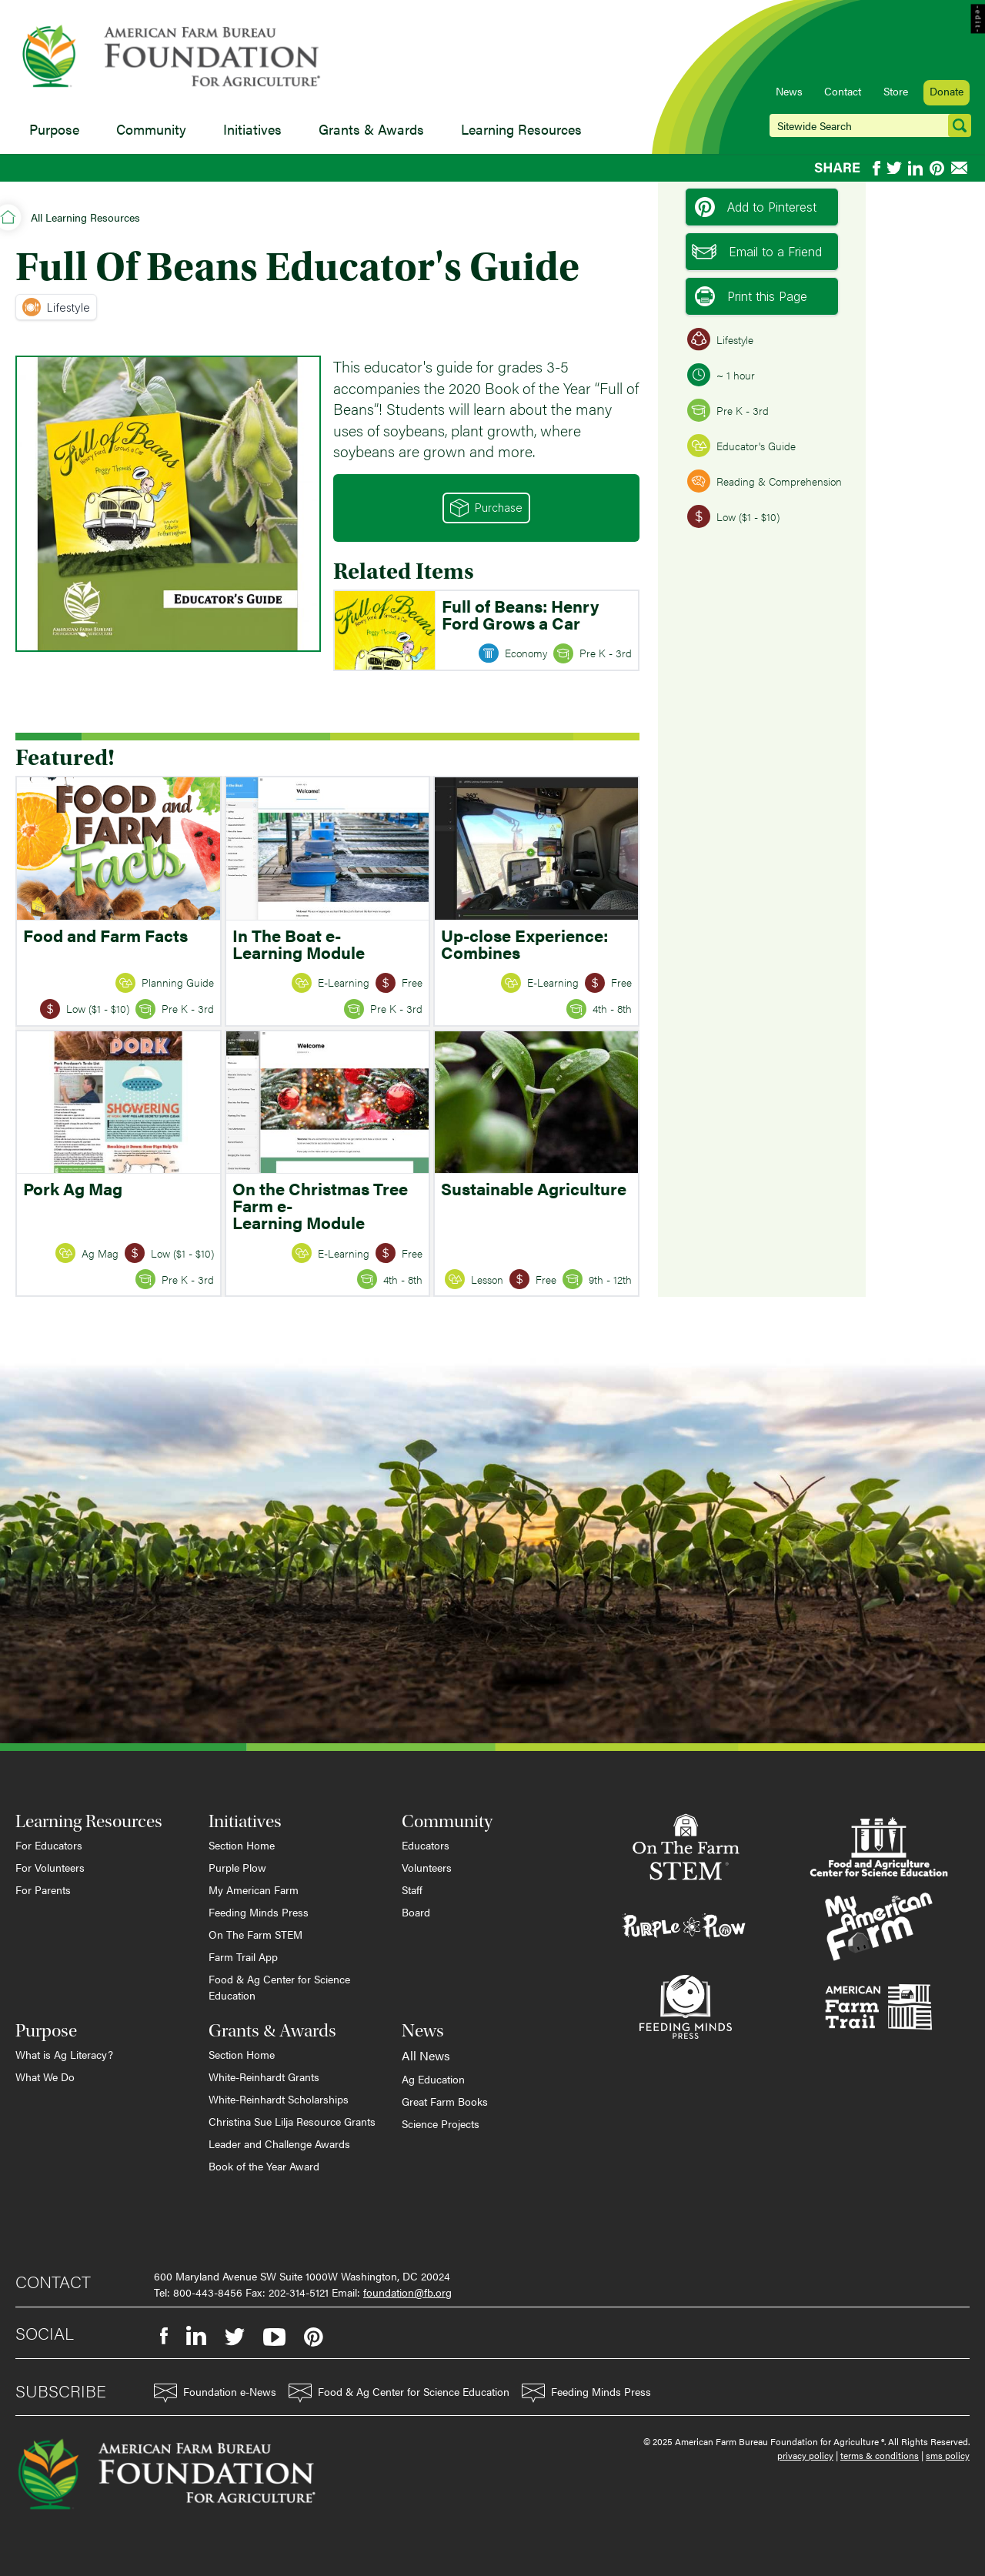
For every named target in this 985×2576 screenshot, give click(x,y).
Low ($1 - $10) (733, 516)
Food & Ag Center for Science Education (279, 1987)
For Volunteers (50, 1867)
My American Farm (254, 1889)
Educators (425, 1845)
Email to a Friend (757, 251)
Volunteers (427, 1867)
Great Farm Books (445, 2101)
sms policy (948, 2455)
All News (426, 2055)
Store (895, 91)
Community (151, 129)
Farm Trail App (243, 1956)
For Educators (48, 1845)
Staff (412, 1889)
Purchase (486, 508)
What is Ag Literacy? (64, 2054)
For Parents (43, 1889)
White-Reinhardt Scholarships (279, 2099)
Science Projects (440, 2123)
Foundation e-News (215, 2393)
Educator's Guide (741, 445)
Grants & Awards (371, 129)
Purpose (54, 129)
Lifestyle (56, 307)
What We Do (45, 2076)
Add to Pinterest (755, 207)
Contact (842, 91)
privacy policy (805, 2455)
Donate (946, 91)
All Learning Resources (85, 217)
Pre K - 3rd (728, 410)
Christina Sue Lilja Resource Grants (292, 2121)
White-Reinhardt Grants (264, 2076)
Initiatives (252, 129)
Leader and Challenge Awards (279, 2143)
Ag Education (433, 2079)
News (789, 91)
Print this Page (751, 296)
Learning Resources (521, 129)
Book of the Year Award (264, 2165)
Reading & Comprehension (764, 481)
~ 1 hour (721, 374)
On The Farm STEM (255, 1934)
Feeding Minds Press (259, 1911)
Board (416, 1911)
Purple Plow (237, 1867)
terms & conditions (879, 2455)
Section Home (242, 1845)
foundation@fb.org (407, 2292)
